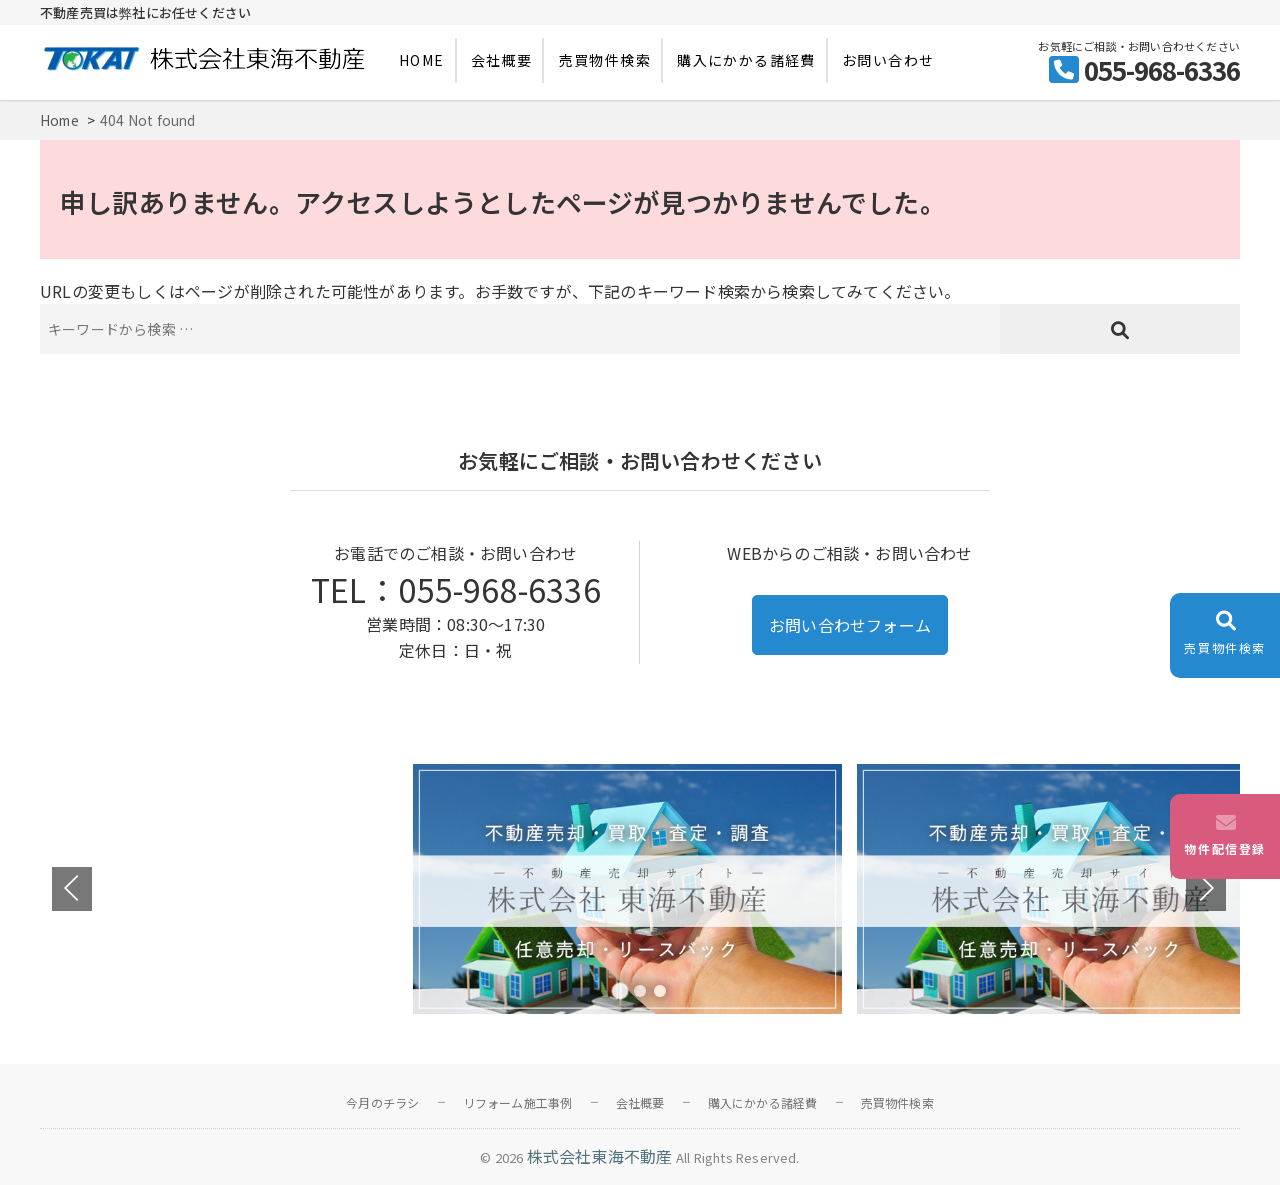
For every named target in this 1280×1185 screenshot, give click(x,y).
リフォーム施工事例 (518, 1102)
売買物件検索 (605, 60)
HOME (422, 60)
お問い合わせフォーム (850, 625)
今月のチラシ (382, 1102)
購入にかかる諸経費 (746, 60)
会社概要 (502, 60)
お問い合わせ (888, 60)
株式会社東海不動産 (600, 1156)
